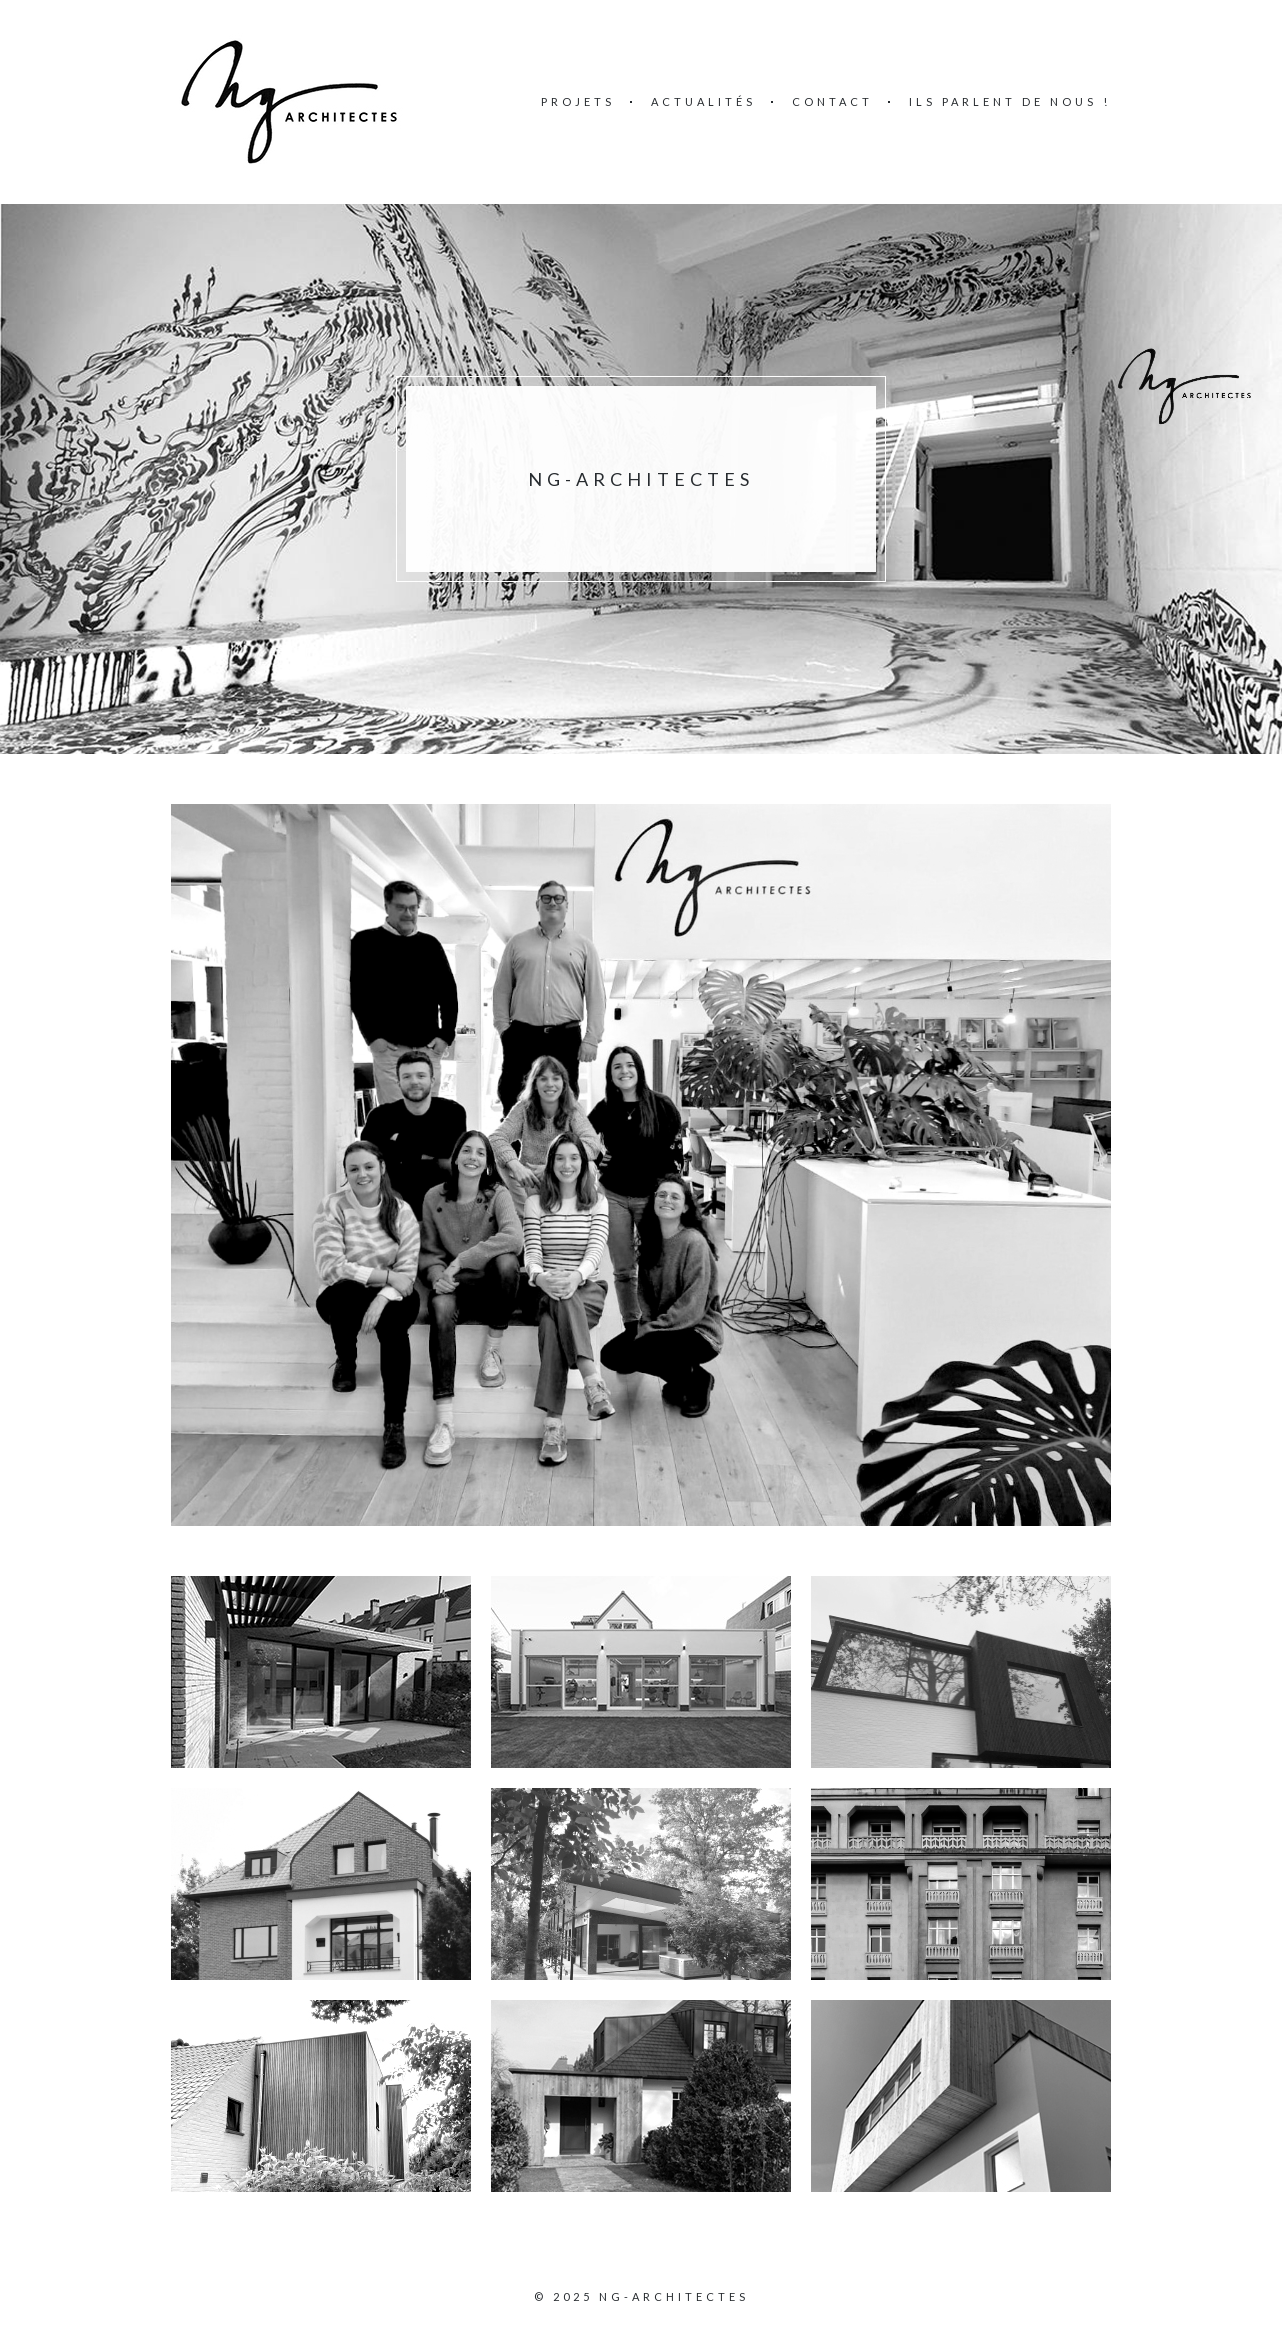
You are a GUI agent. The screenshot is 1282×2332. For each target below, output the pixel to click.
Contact (832, 101)
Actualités (703, 101)
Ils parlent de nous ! (1010, 101)
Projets (578, 101)
